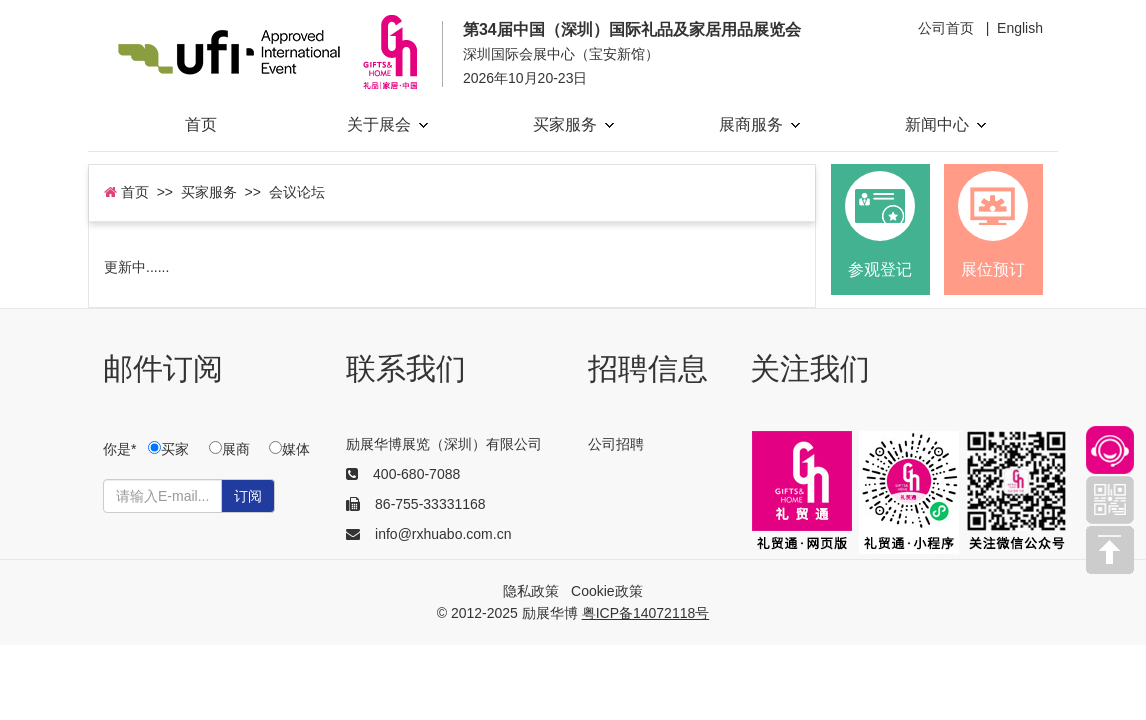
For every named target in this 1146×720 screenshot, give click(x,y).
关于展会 (387, 124)
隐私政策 (531, 591)
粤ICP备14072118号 (646, 613)
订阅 (248, 496)
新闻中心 (945, 124)
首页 (201, 124)
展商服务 (759, 124)
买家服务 (573, 124)
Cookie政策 (607, 591)
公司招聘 (616, 444)
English (1020, 28)
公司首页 (946, 28)
